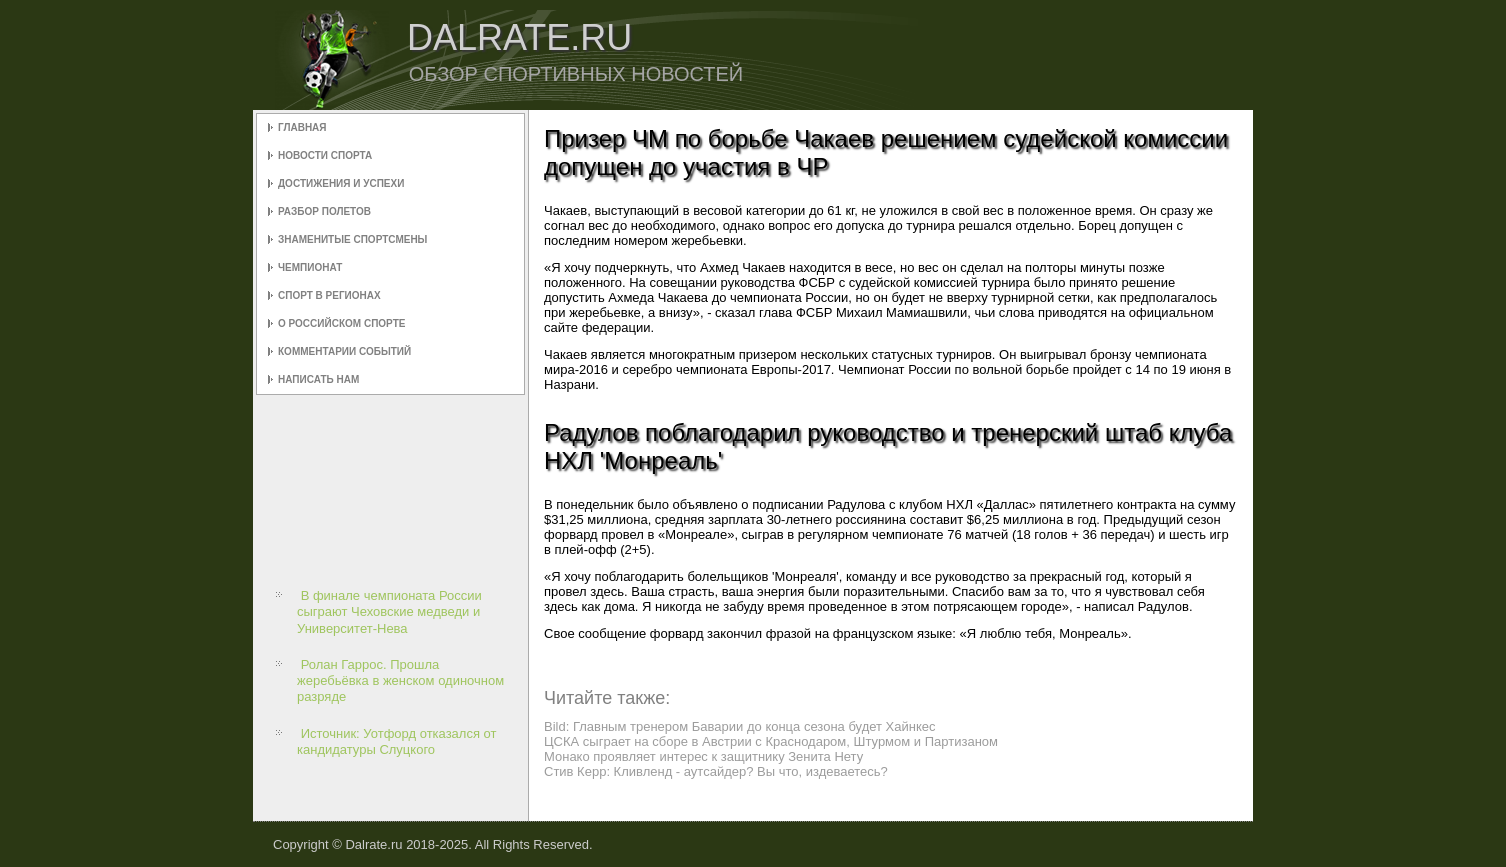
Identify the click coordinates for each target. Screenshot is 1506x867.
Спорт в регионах (329, 295)
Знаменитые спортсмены (352, 239)
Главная (302, 127)
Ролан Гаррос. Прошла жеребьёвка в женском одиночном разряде (400, 681)
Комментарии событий (344, 351)
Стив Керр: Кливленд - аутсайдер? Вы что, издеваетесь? (716, 771)
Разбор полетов (324, 211)
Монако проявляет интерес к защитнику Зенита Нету (703, 756)
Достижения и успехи (341, 183)
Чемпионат (310, 267)
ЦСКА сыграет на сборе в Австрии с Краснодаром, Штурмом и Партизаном (771, 741)
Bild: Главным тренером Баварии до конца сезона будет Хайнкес (740, 726)
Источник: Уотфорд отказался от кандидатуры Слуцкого (396, 741)
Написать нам (318, 379)
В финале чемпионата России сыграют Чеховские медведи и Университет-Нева (389, 612)
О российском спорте (341, 323)
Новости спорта (325, 155)
